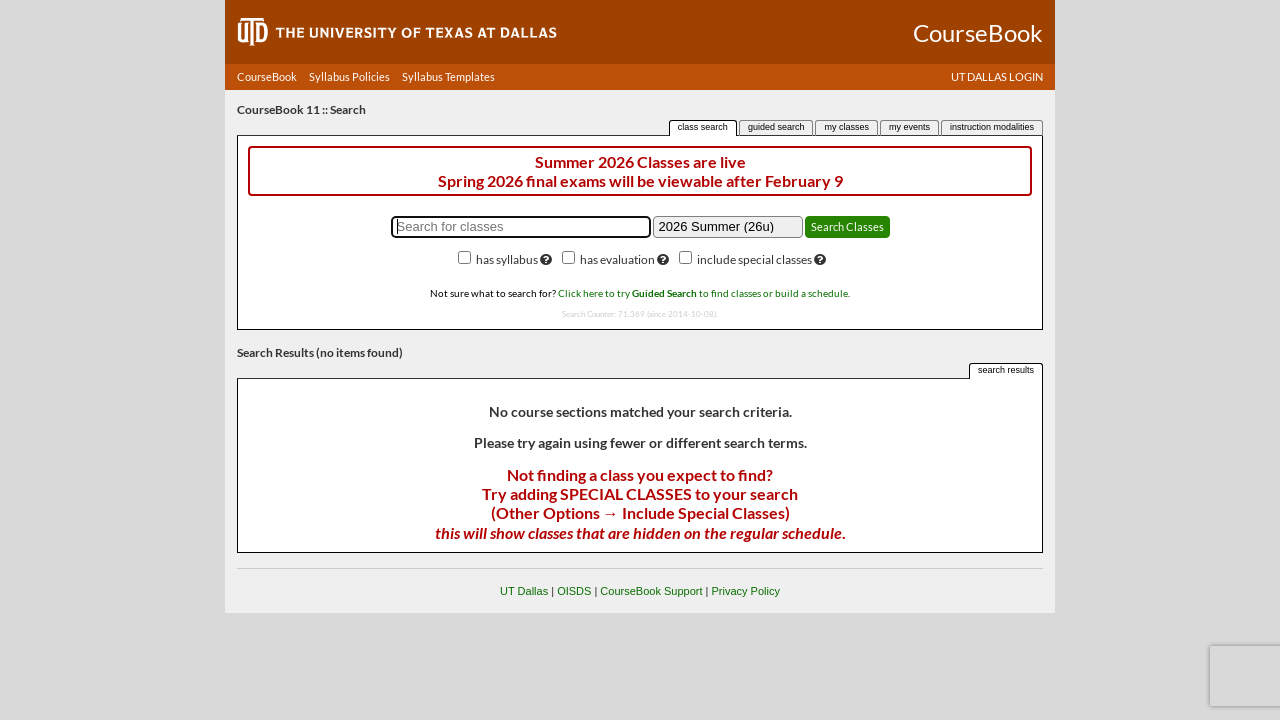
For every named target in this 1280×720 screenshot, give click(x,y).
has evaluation (617, 259)
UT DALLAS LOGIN (997, 76)
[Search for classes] (521, 227)
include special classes (754, 259)
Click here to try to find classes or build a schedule (703, 293)
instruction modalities (992, 127)
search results (1006, 370)
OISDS (574, 591)
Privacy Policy (745, 591)
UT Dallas (524, 591)
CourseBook (267, 76)
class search (703, 127)
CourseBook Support (651, 591)
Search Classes (847, 226)
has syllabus (507, 259)
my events (909, 127)
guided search (776, 127)
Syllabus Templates (448, 76)
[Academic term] (728, 227)
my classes (846, 127)
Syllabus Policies (349, 76)
